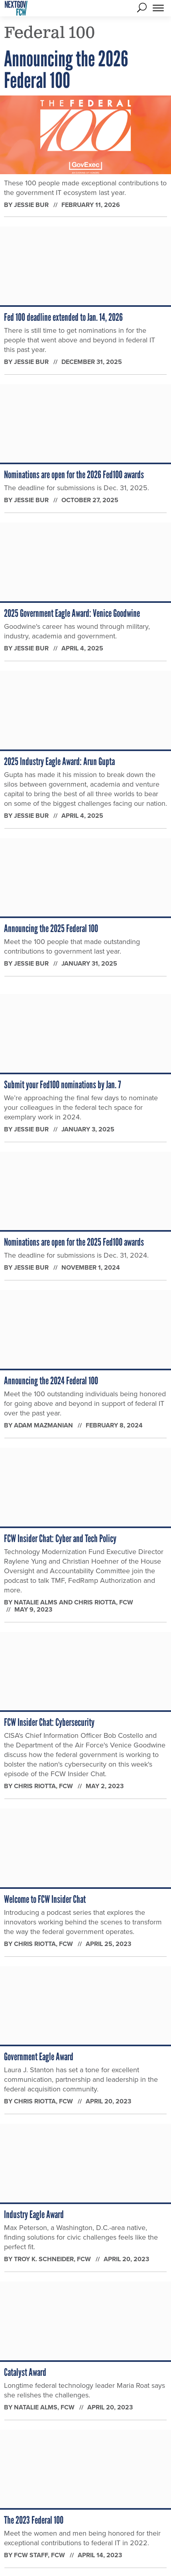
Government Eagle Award (38, 2056)
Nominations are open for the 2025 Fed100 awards (74, 1242)
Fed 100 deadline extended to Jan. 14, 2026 (63, 317)
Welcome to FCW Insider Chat (45, 1899)
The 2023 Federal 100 (33, 2520)
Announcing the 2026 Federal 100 (66, 69)
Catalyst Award (25, 2372)
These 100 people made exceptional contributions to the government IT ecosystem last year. (85, 188)
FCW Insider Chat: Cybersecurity (49, 1722)
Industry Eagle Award (34, 2214)
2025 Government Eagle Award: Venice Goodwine (72, 613)
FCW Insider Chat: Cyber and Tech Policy (60, 1538)
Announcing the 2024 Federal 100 (51, 1380)
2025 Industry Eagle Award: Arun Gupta (59, 761)
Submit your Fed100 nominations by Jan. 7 (62, 1084)
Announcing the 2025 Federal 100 (51, 928)
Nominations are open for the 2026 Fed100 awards (74, 474)
